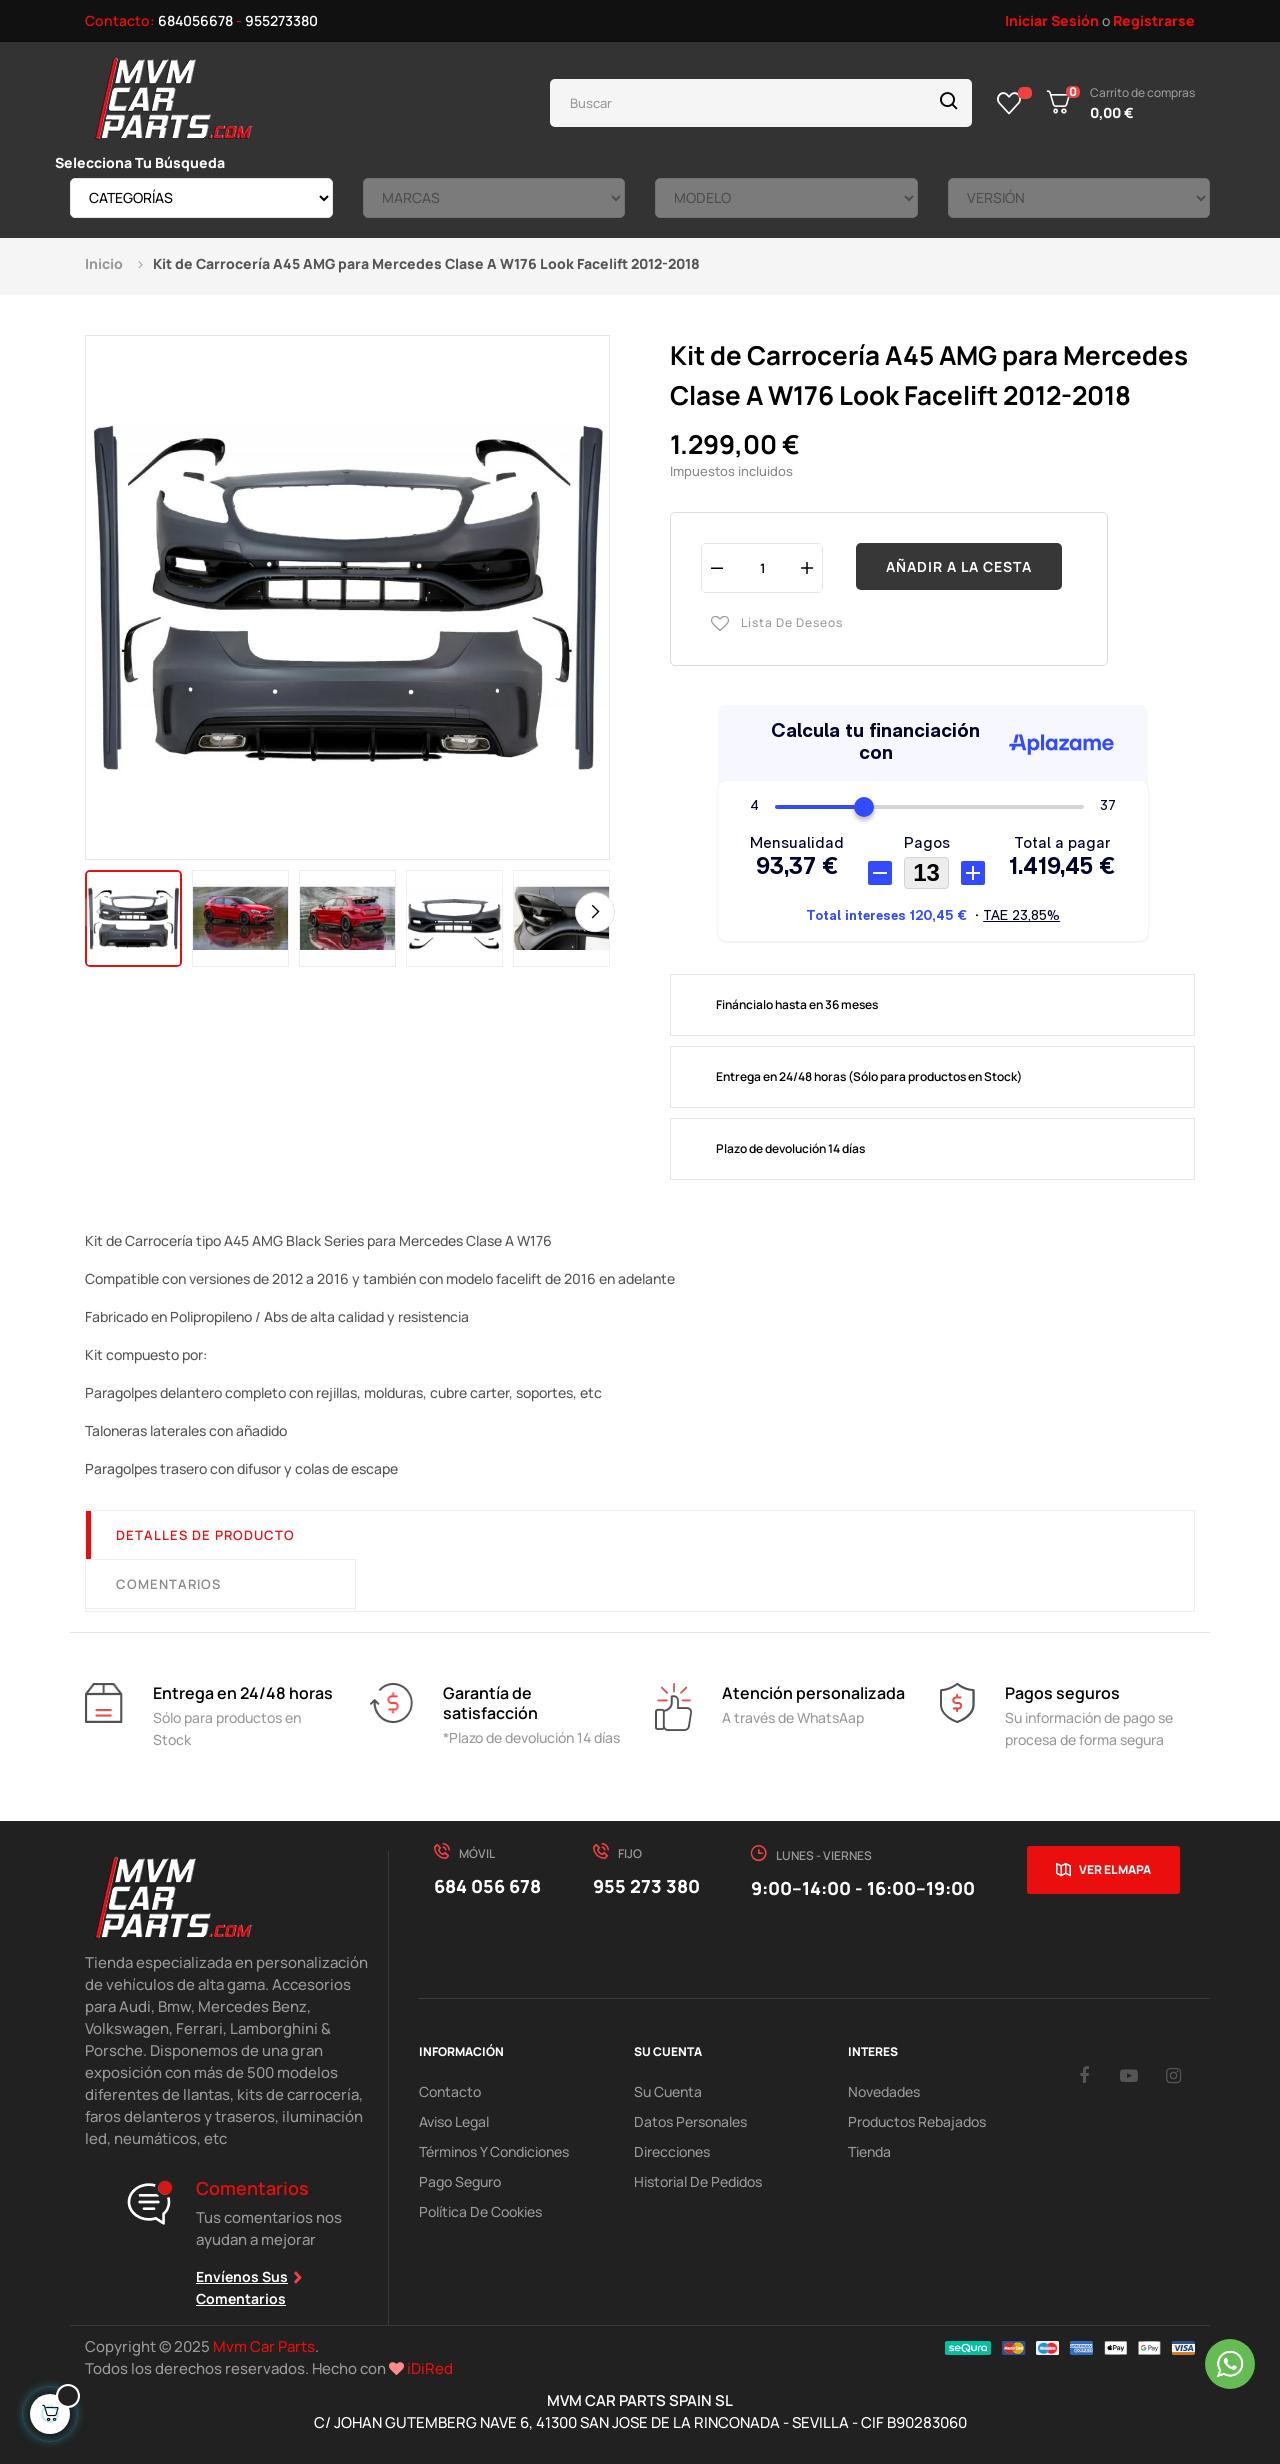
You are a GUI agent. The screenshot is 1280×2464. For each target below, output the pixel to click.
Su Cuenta (668, 2091)
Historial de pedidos (698, 2181)
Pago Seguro (460, 2181)
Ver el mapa (1115, 1869)
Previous (100, 912)
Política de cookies (480, 2211)
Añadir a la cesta (959, 566)
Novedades (884, 2091)
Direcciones (672, 2151)
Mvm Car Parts (264, 2346)
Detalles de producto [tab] (205, 1535)
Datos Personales (690, 2121)
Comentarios (168, 1584)
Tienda (869, 2151)
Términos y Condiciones (494, 2151)
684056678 (195, 20)
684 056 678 (487, 1886)
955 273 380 (646, 1886)
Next (595, 912)
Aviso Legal (454, 2121)
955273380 (281, 20)
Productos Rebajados (917, 2121)
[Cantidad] (762, 567)
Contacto (450, 2091)
